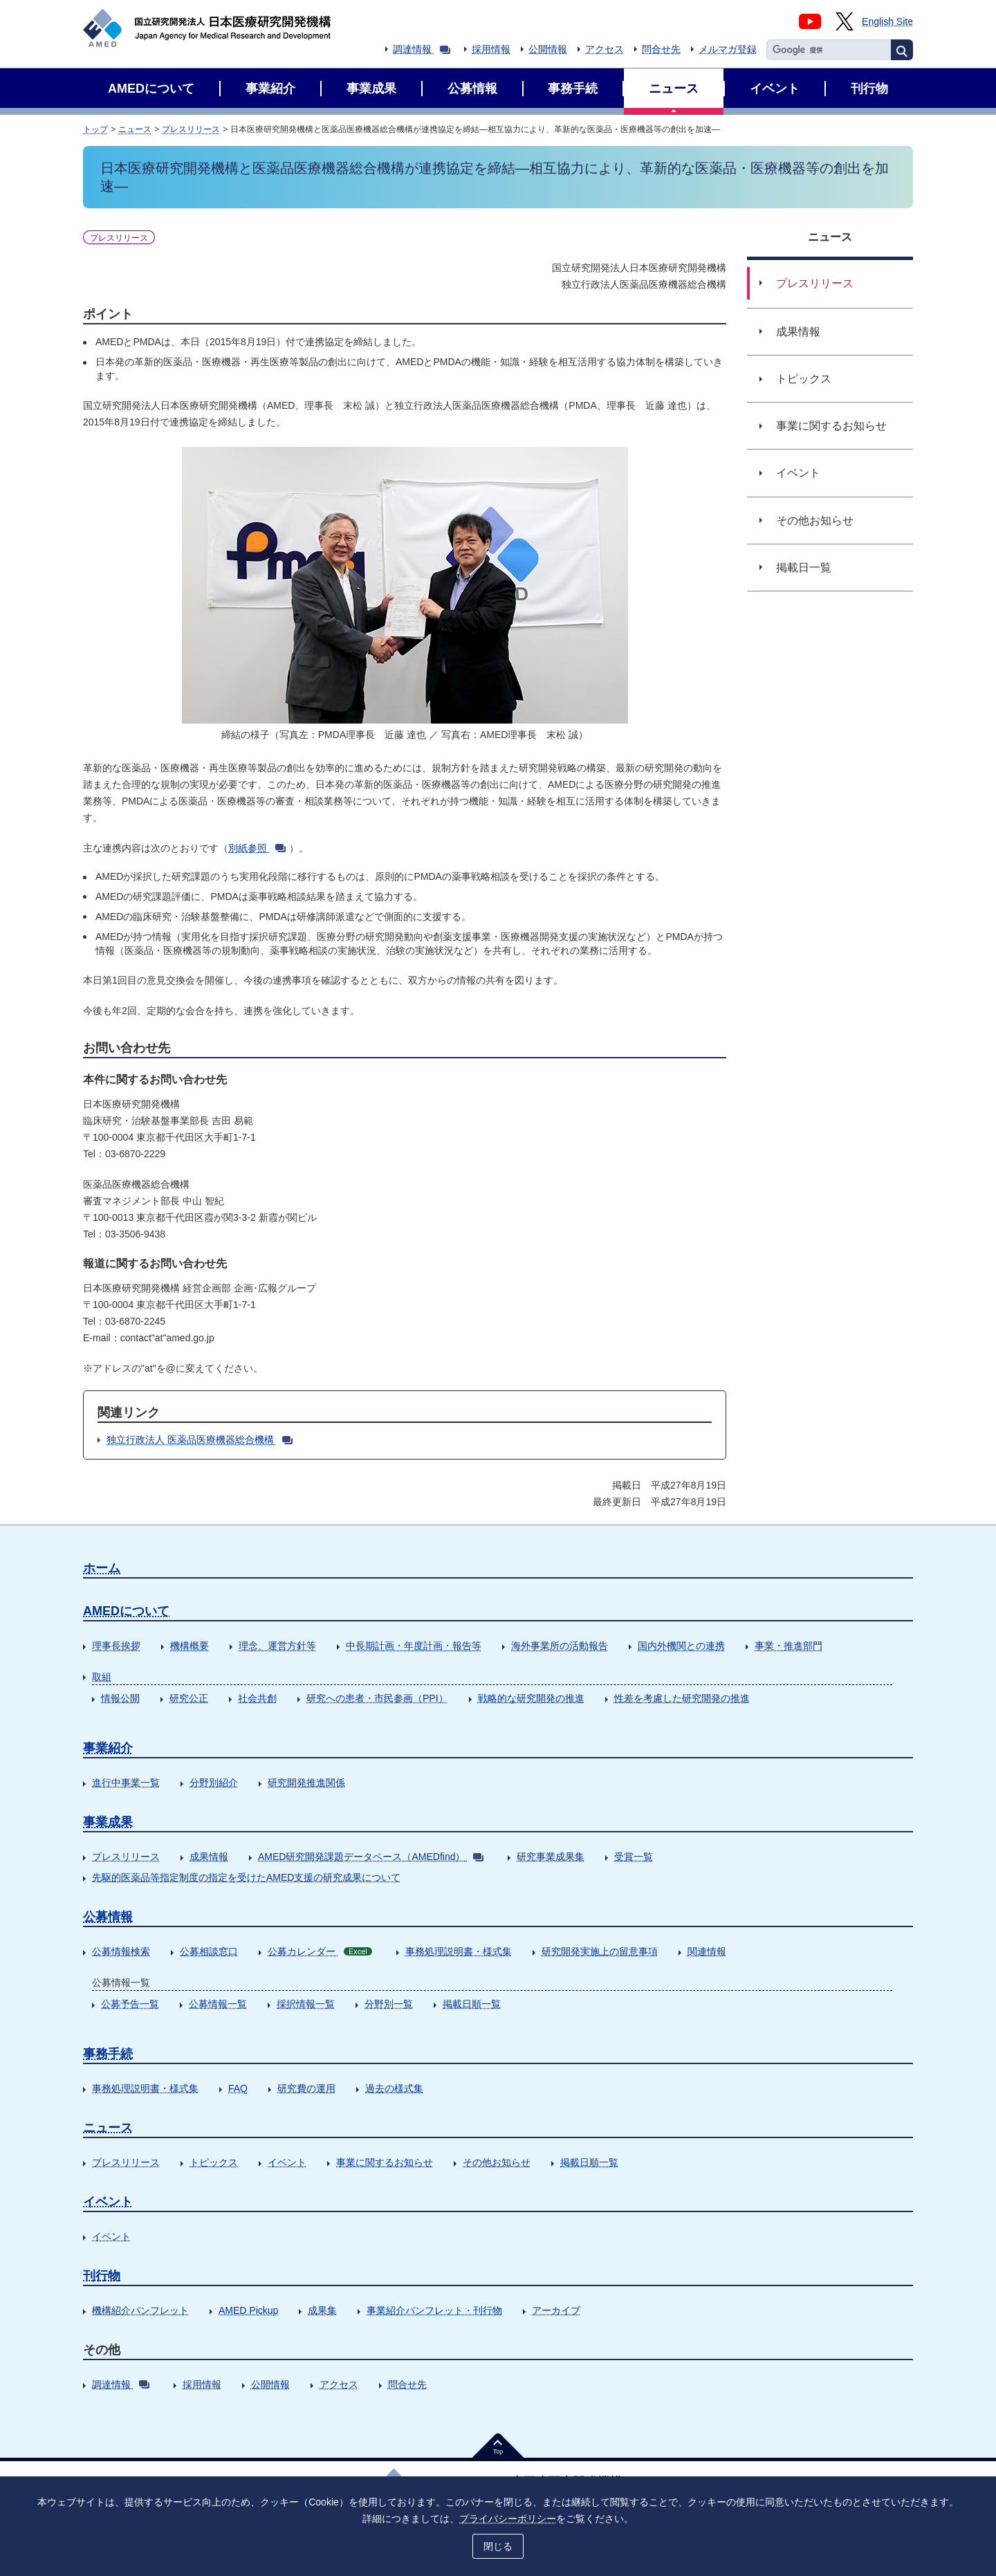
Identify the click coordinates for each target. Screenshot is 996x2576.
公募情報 (108, 1917)
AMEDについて (126, 1611)
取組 (101, 1676)
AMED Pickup (248, 2310)
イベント (287, 2162)
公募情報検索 (121, 1951)
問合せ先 (661, 49)
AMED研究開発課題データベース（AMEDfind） (370, 1856)
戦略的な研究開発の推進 (531, 1698)
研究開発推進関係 (306, 1782)
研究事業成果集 (550, 1856)
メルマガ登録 (728, 49)
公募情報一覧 (218, 2003)
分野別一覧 (389, 2003)
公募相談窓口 (209, 1951)
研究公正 (188, 1698)
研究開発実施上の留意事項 (600, 1951)
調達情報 (421, 49)
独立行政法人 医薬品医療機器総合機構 (200, 1439)
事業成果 (108, 1822)
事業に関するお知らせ (384, 2162)
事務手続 (108, 2054)
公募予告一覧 (130, 2003)
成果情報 (209, 1856)
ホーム (101, 1568)
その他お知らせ (497, 2162)
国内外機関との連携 (681, 1645)
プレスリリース (191, 129)
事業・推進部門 (788, 1645)
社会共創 (257, 1698)
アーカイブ (556, 2310)
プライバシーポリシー (507, 2518)
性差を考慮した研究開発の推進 (682, 1698)
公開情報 (547, 49)
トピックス (214, 2162)
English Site (887, 21)
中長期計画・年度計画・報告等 (413, 1645)
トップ (95, 129)
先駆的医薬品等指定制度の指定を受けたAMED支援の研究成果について (246, 1877)
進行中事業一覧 (126, 1782)
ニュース (134, 129)
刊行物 (101, 2276)
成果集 (322, 2310)
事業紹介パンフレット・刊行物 (434, 2310)
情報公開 (120, 1698)
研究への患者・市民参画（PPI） (377, 1698)
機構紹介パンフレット (140, 2310)
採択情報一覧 (306, 2003)
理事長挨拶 (116, 1645)
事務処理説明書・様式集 (458, 1951)
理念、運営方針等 (277, 1645)
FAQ (238, 2088)
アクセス (604, 49)
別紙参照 (257, 848)
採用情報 (491, 49)
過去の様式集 (394, 2088)
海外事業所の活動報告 (559, 1645)
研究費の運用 (306, 2088)
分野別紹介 (214, 1782)
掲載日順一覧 (472, 2003)
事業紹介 (108, 1748)
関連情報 (707, 1951)
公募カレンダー (320, 1951)
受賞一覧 (633, 1856)
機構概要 (189, 1645)
